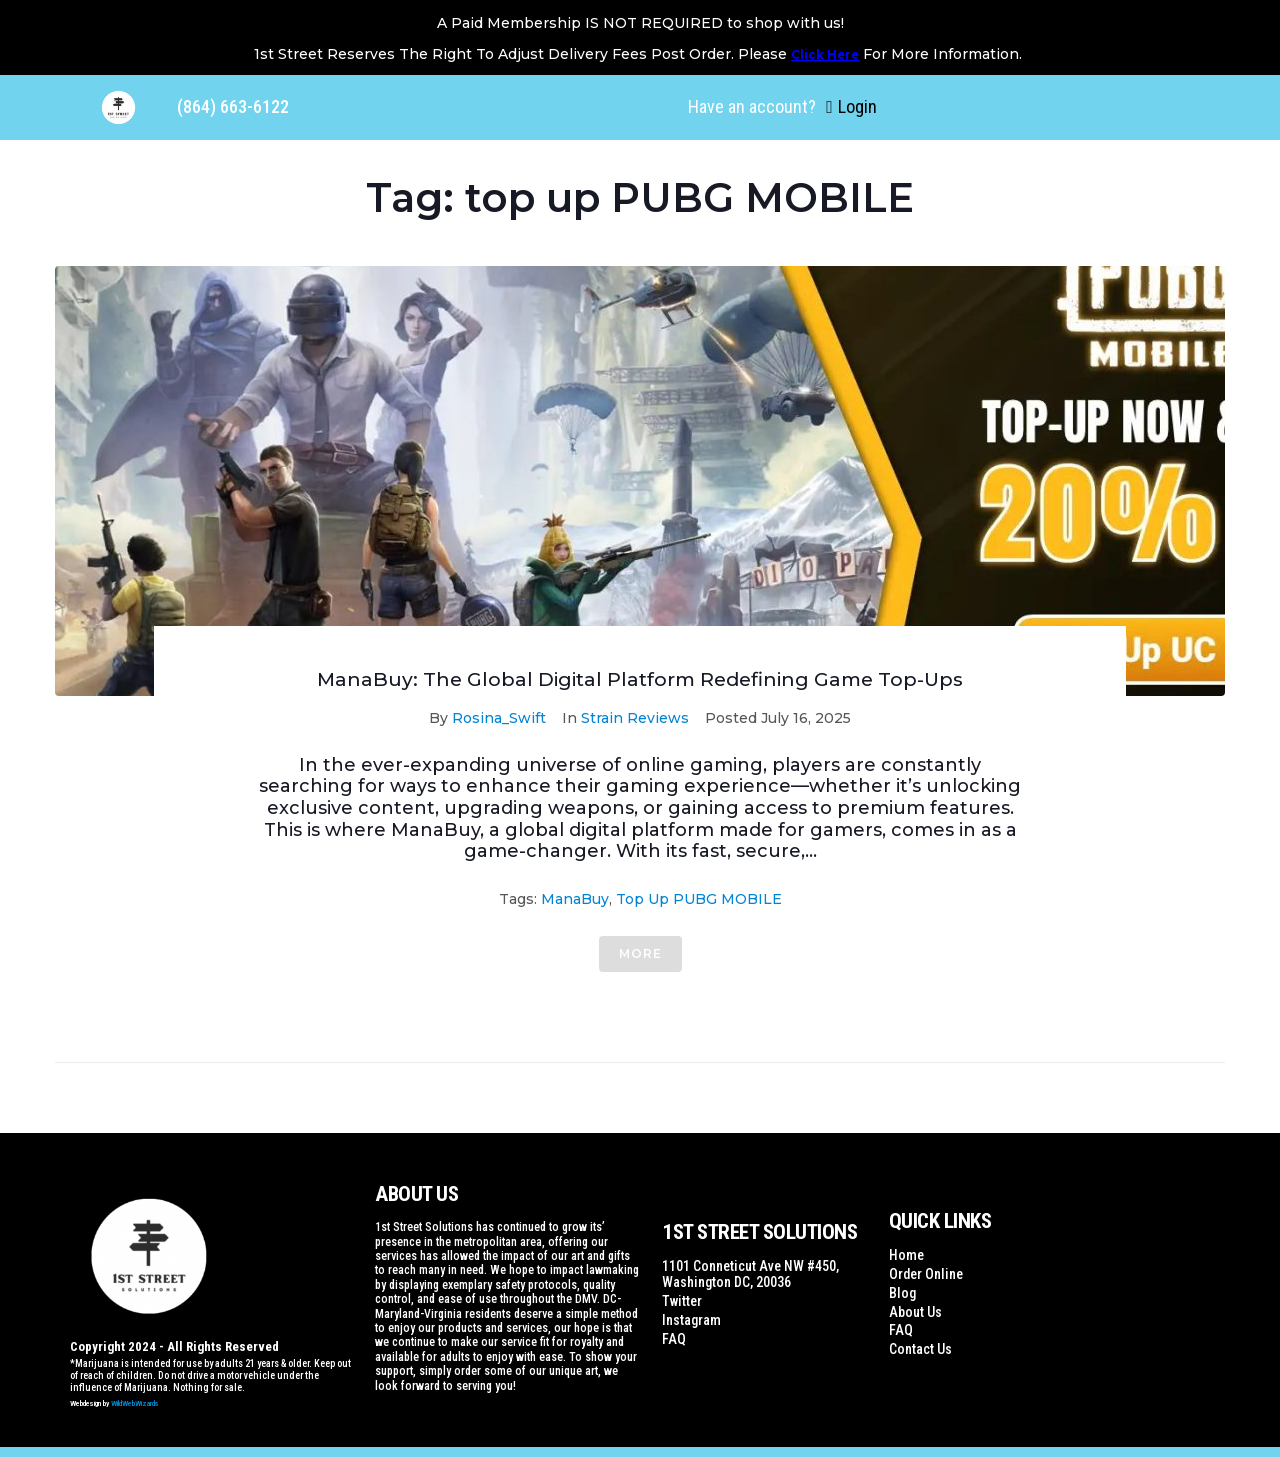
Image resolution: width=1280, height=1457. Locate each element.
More (640, 953)
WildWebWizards (135, 1403)
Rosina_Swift (499, 718)
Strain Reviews (635, 718)
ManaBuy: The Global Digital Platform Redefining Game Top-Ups (640, 678)
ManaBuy (575, 899)
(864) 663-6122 (233, 106)
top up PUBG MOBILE (699, 899)
